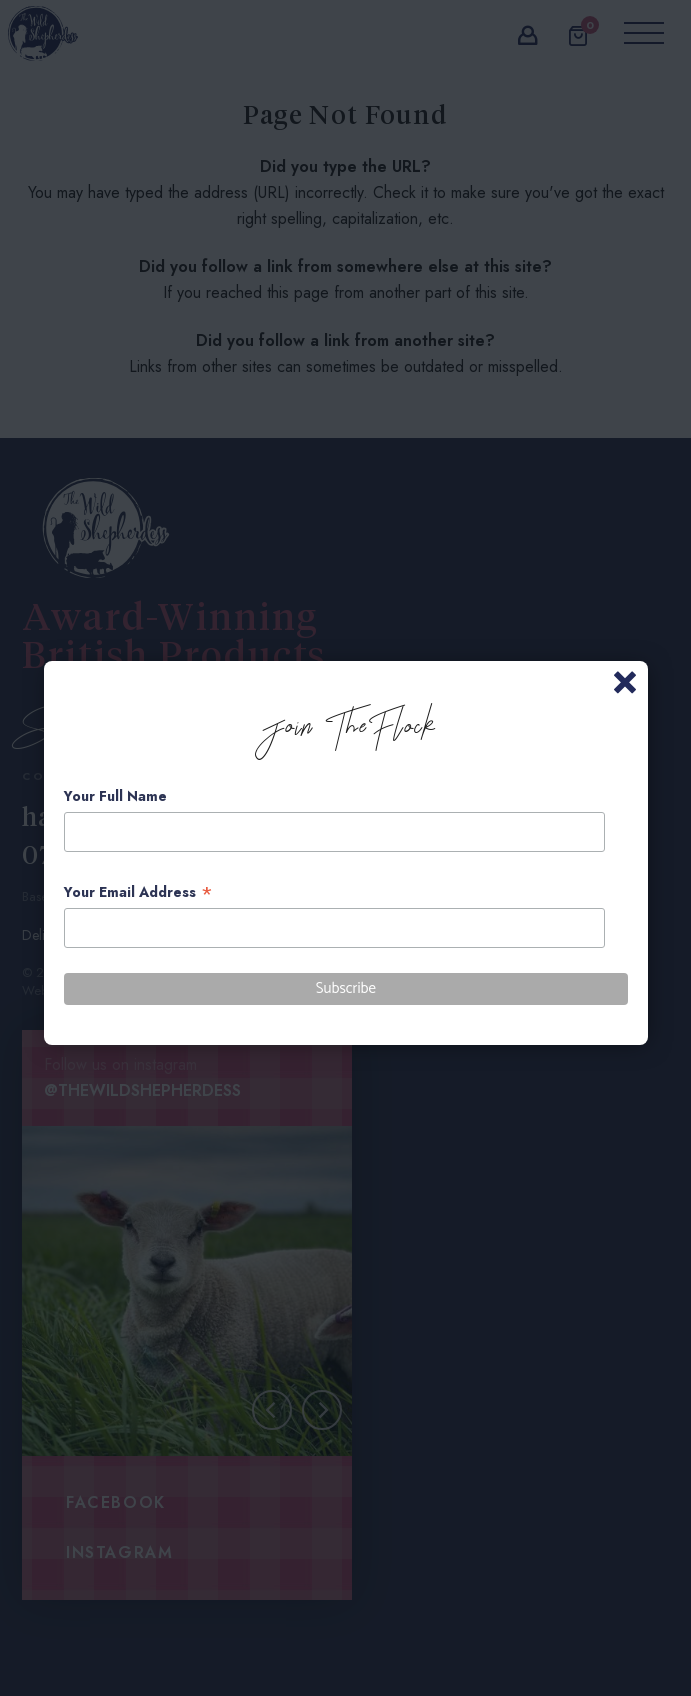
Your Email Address (138, 892)
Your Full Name (115, 796)
